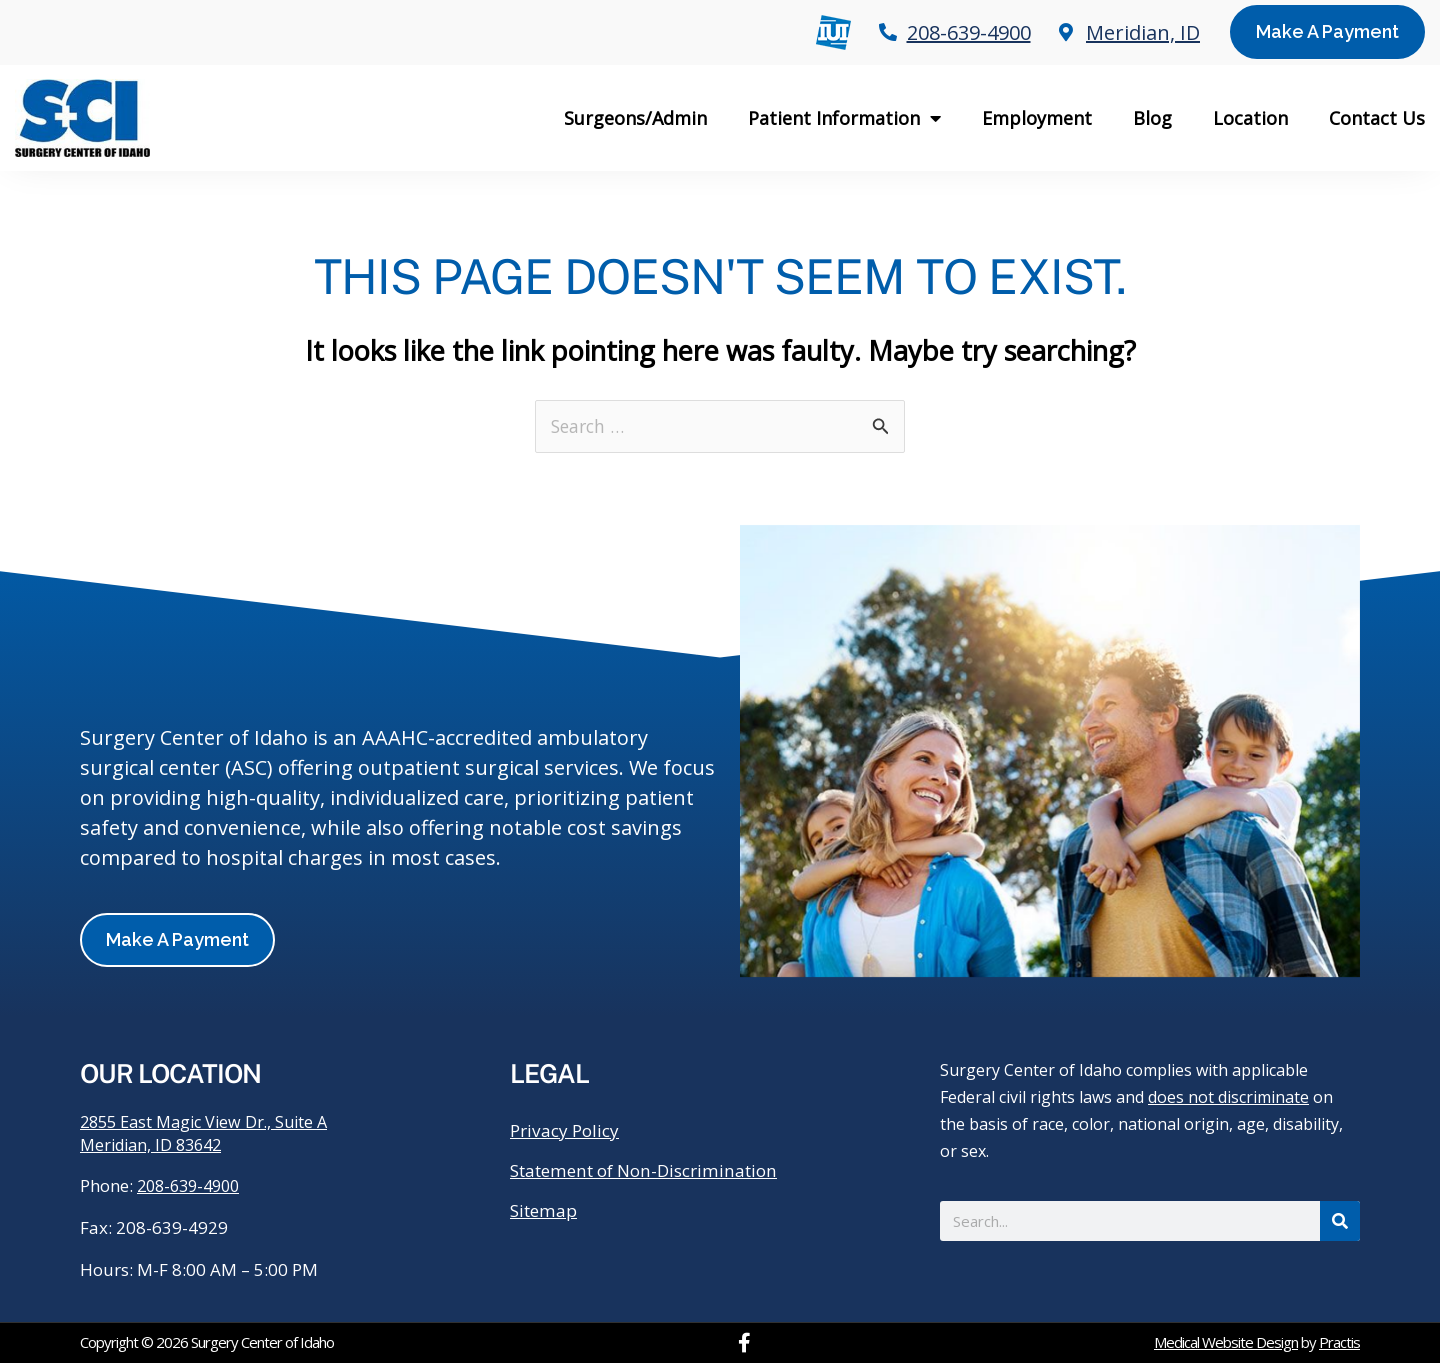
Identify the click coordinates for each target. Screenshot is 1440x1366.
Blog (1152, 118)
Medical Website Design (1226, 1345)
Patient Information (844, 118)
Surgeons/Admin (635, 118)
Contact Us (1377, 118)
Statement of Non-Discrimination (654, 1172)
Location (1250, 118)
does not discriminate (1228, 1098)
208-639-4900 (193, 1188)
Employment (1037, 118)
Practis (1339, 1345)
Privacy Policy (568, 1132)
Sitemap (546, 1212)
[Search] (1340, 1222)
